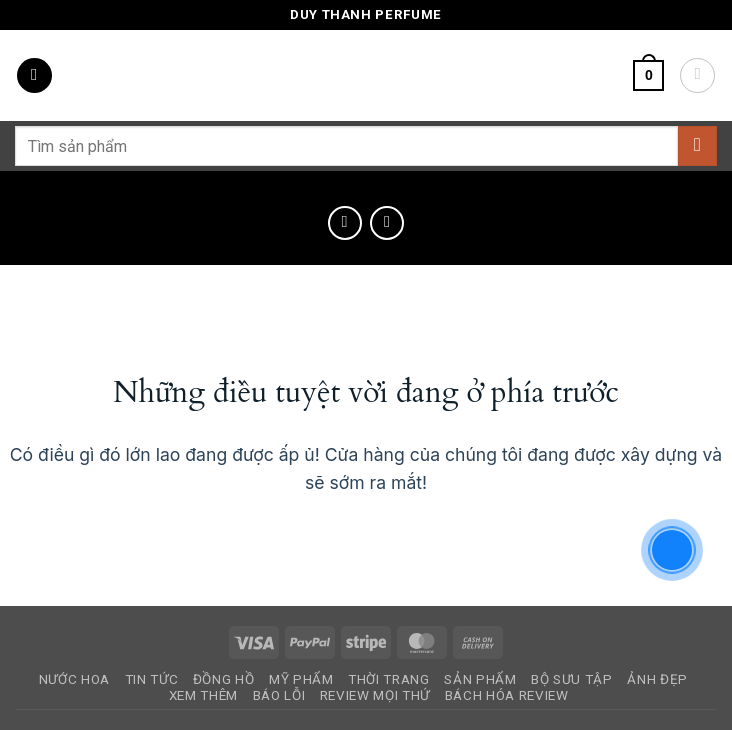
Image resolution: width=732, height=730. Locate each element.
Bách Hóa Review (507, 695)
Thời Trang (389, 679)
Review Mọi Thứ (375, 695)
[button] (34, 76)
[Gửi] (697, 145)
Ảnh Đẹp (657, 679)
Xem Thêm (203, 695)
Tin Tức (152, 679)
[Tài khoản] (697, 75)
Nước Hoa (74, 679)
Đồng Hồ (224, 679)
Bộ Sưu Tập (572, 679)
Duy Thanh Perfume (366, 14)
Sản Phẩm (480, 679)
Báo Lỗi (279, 695)
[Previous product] (387, 223)
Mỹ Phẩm (301, 679)
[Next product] (345, 223)
